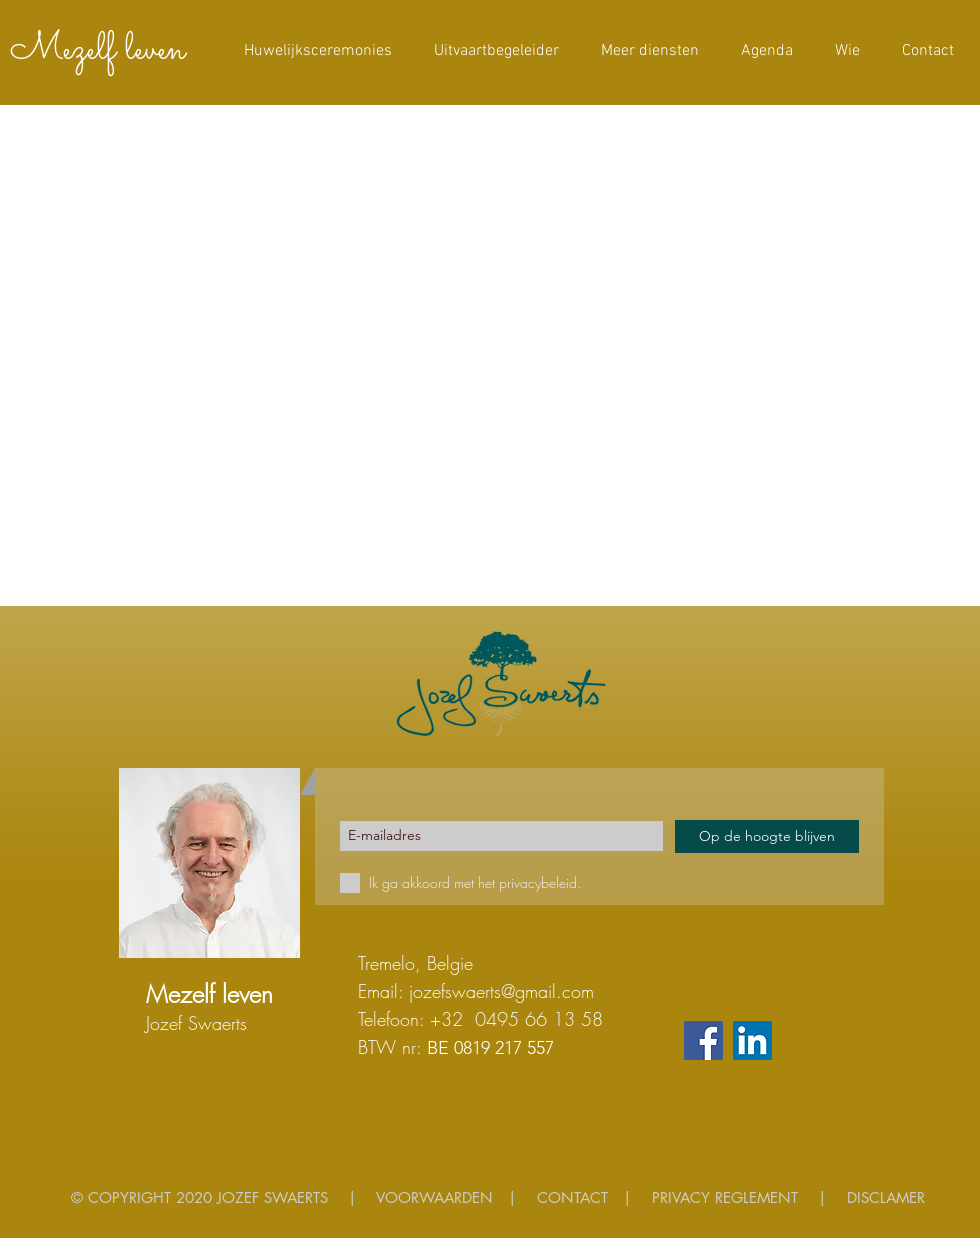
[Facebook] (703, 1040)
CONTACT (572, 1197)
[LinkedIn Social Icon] (752, 1040)
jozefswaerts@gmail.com (501, 991)
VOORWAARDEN (435, 1197)
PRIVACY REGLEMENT (725, 1197)
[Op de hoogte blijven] (767, 836)
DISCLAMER (886, 1197)
